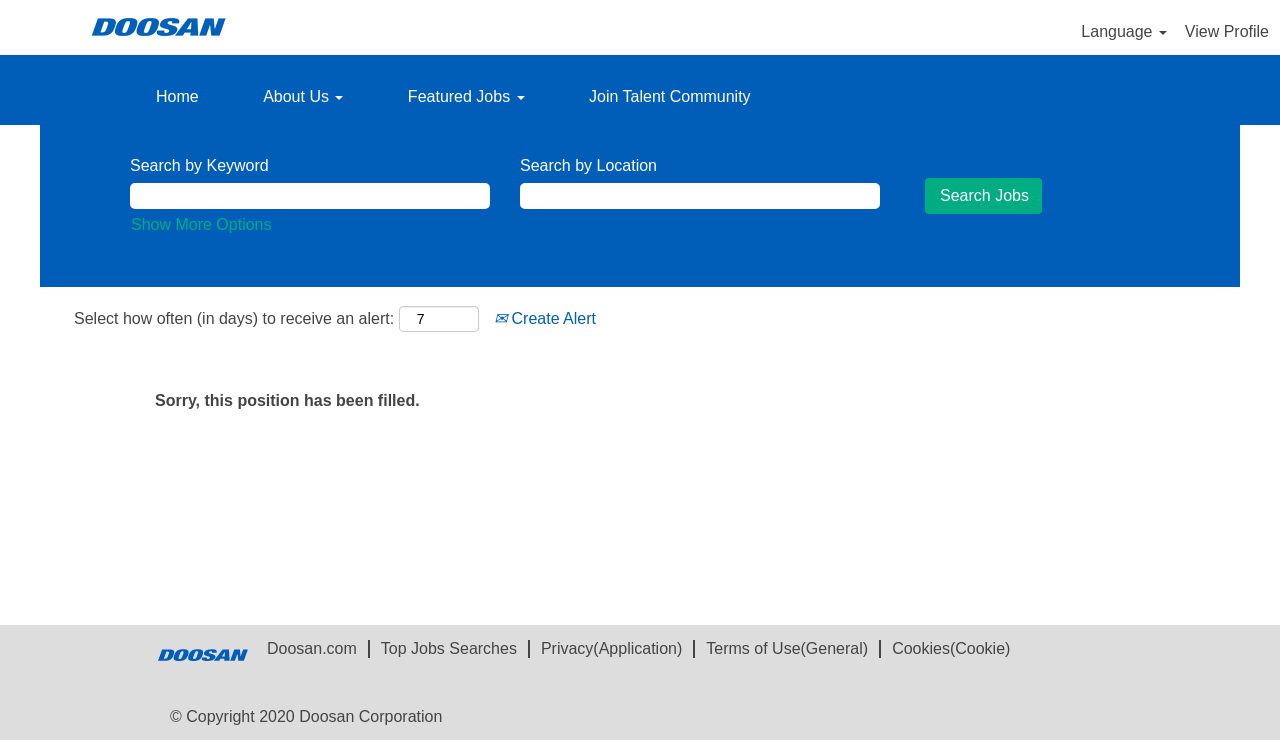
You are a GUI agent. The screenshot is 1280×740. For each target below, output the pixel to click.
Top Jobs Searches (449, 648)
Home (177, 96)
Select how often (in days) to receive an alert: (234, 318)
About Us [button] (303, 96)
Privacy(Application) (611, 648)
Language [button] (1124, 31)
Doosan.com (312, 648)
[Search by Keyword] (310, 196)
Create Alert (545, 318)
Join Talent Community (670, 96)
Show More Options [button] (201, 224)
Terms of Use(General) (787, 648)
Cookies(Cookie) (951, 648)
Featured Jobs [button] (466, 96)
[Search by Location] (700, 196)
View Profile (1227, 31)
